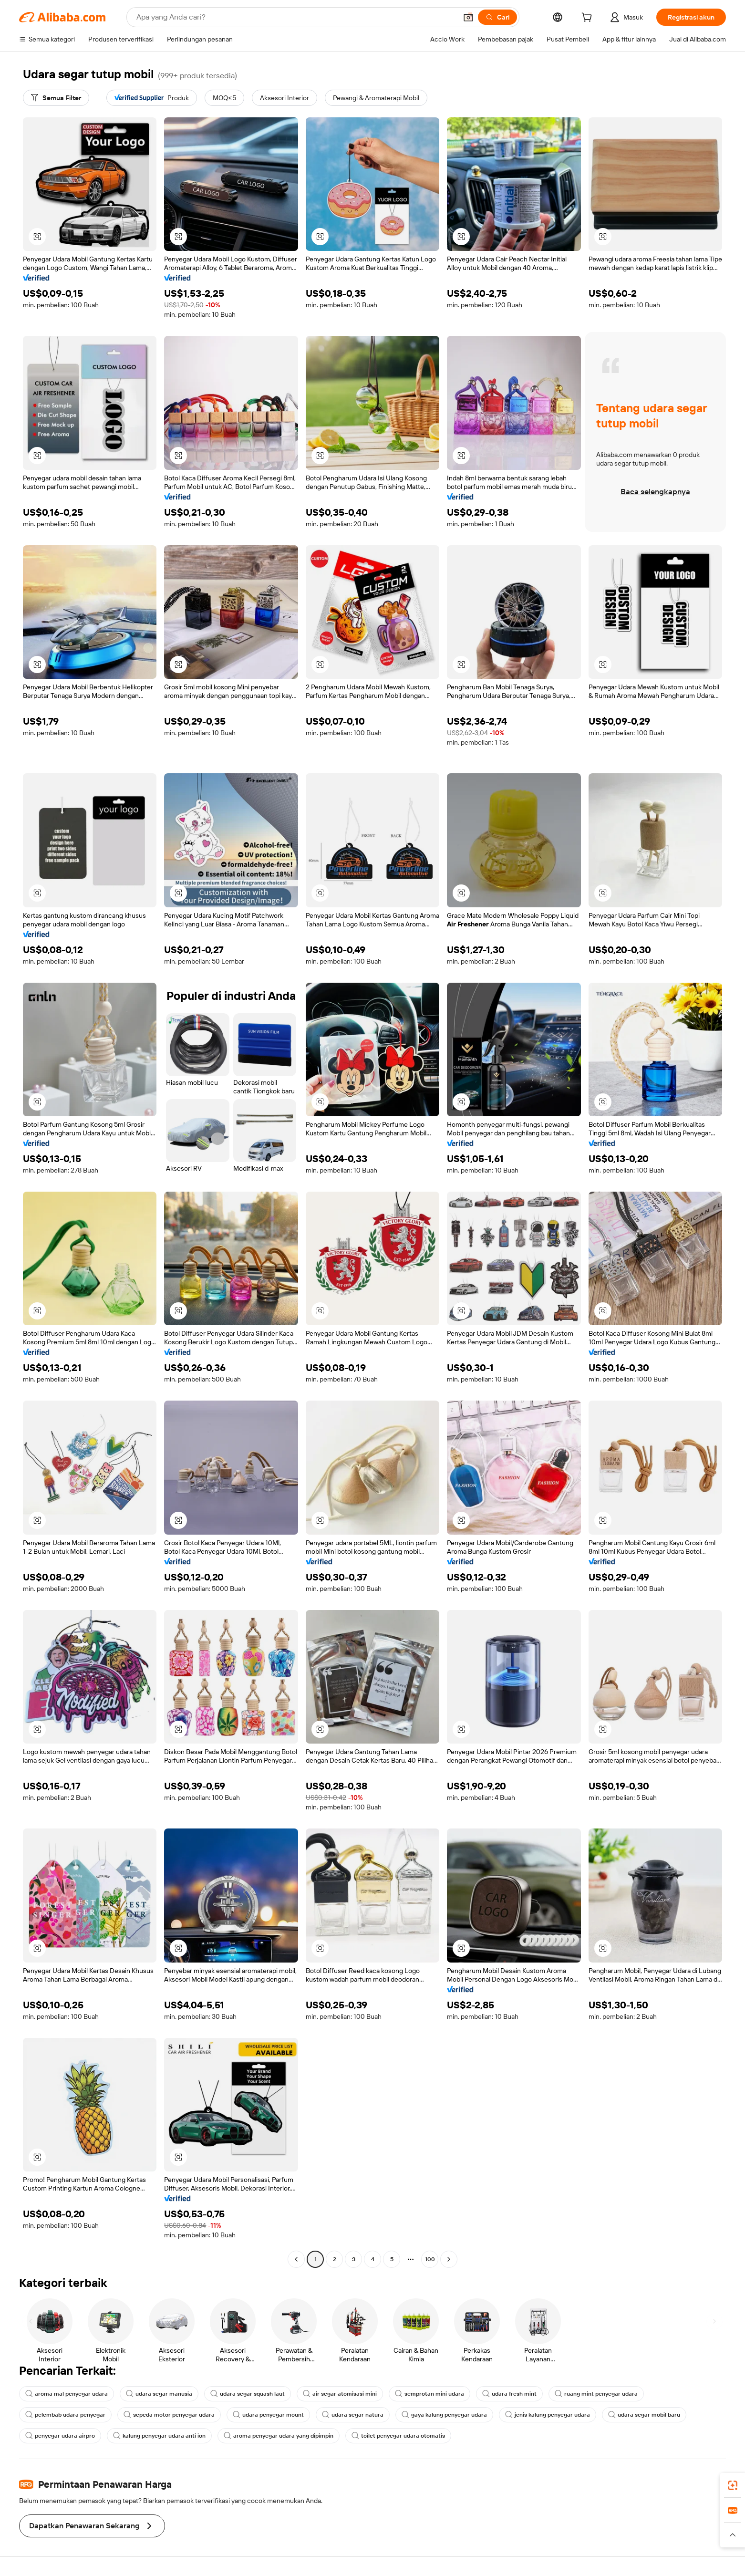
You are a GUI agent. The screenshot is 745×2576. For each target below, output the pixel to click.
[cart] (588, 18)
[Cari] (497, 17)
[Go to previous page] (296, 2259)
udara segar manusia (159, 2394)
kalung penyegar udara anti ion (159, 2436)
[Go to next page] (448, 2259)
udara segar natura (352, 2415)
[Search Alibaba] (295, 17)
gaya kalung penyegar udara (444, 2415)
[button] (468, 17)
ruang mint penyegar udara (596, 2394)
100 (430, 2259)
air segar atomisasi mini (340, 2394)
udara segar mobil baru (644, 2415)
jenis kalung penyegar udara (547, 2415)
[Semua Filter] (56, 98)
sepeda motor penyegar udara (169, 2415)
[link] (732, 2485)
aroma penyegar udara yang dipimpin (278, 2436)
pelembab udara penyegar (65, 2415)
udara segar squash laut (247, 2394)
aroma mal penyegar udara (66, 2394)
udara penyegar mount (268, 2415)
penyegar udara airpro (60, 2436)
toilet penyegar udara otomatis (398, 2436)
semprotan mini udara (429, 2394)
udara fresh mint (509, 2394)
